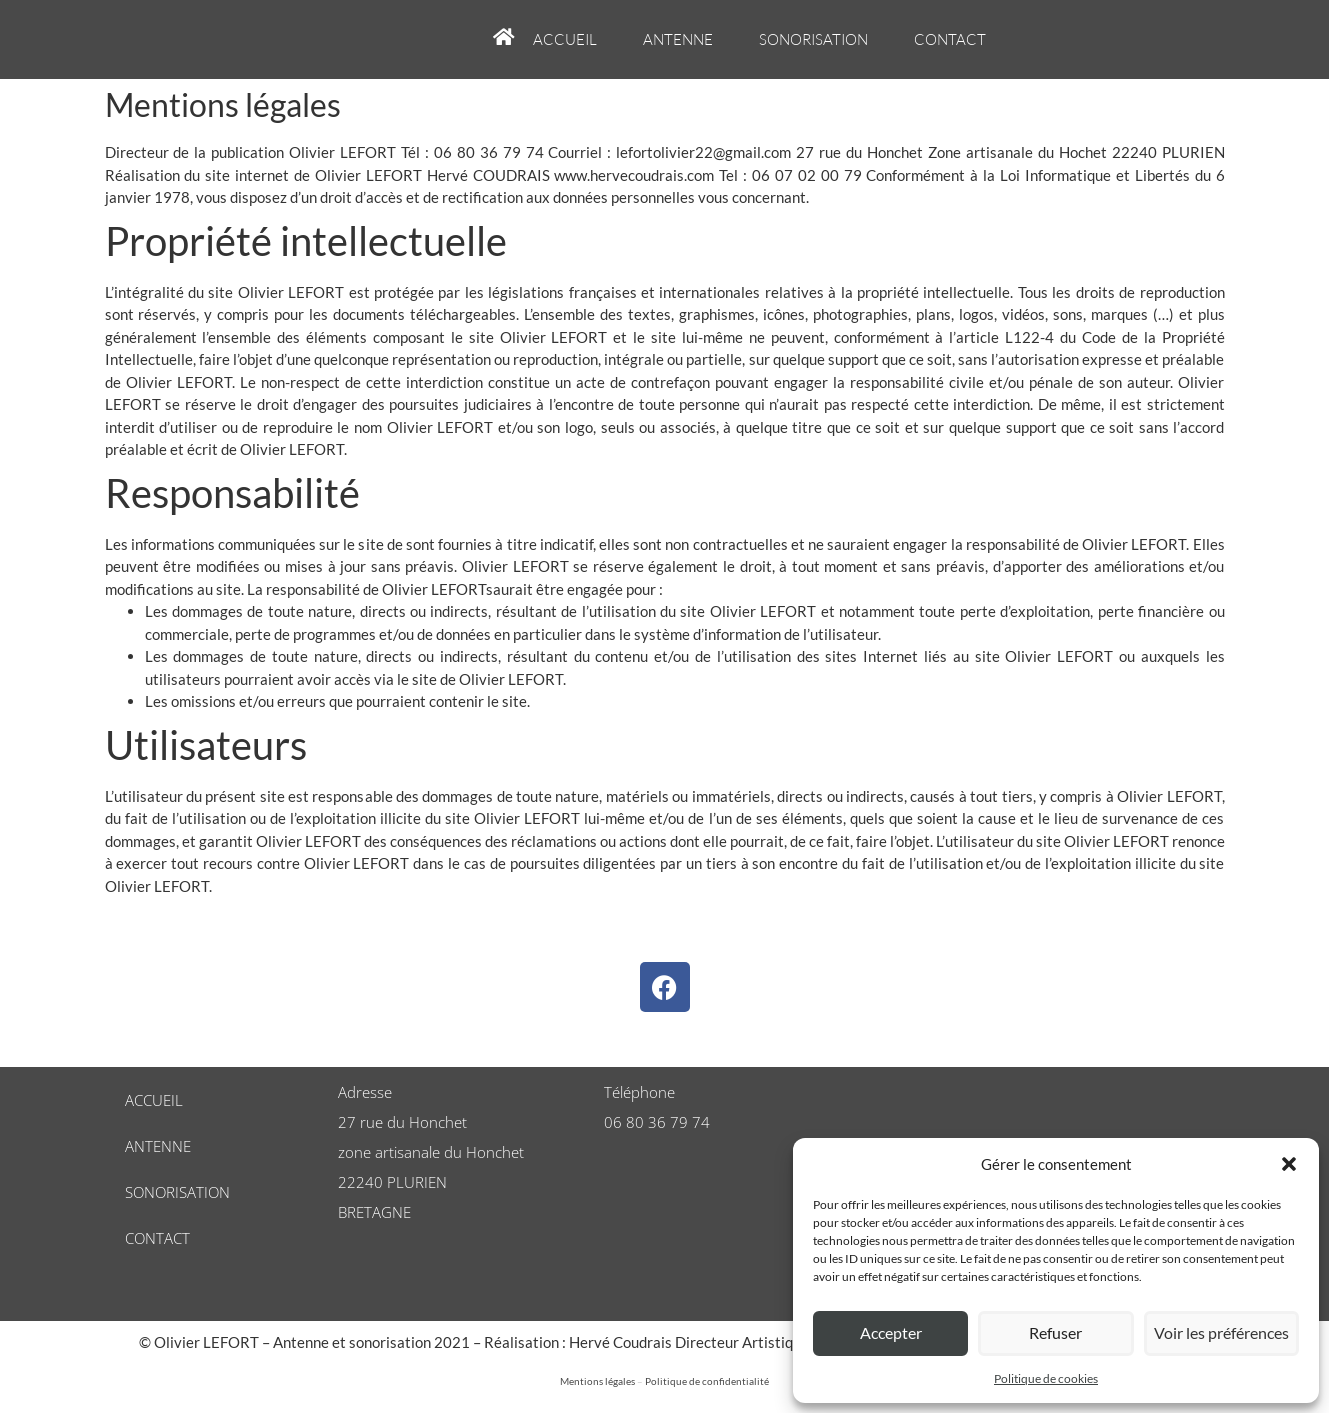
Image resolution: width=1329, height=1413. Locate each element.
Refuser (1056, 1333)
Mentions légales (597, 1381)
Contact (950, 39)
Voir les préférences (1221, 1333)
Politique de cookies (1046, 1378)
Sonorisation (813, 39)
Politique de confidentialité (707, 1381)
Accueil (565, 39)
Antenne (678, 39)
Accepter (891, 1333)
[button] (1289, 1164)
